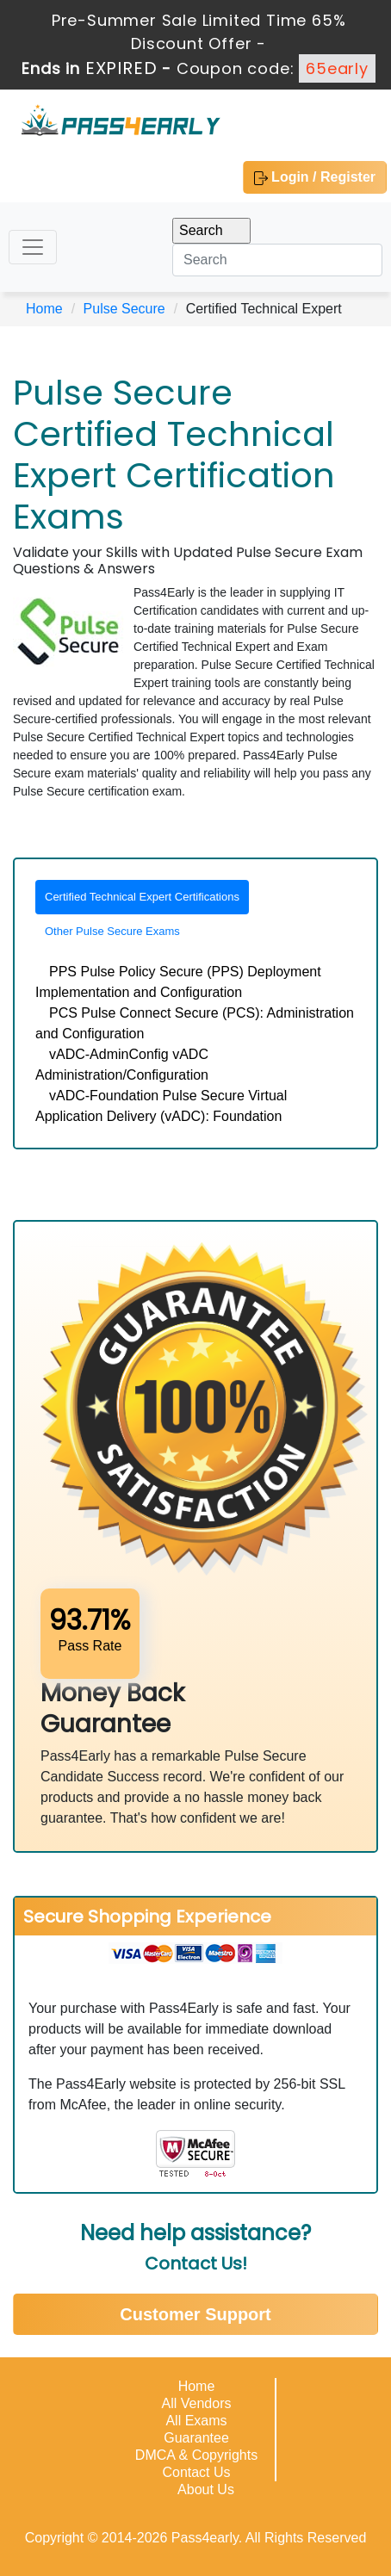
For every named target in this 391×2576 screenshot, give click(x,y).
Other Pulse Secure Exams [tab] (112, 931)
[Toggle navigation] (33, 247)
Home (44, 308)
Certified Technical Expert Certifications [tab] (142, 896)
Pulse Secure (124, 308)
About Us (205, 2489)
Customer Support (195, 2314)
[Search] (277, 260)
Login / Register (314, 177)
